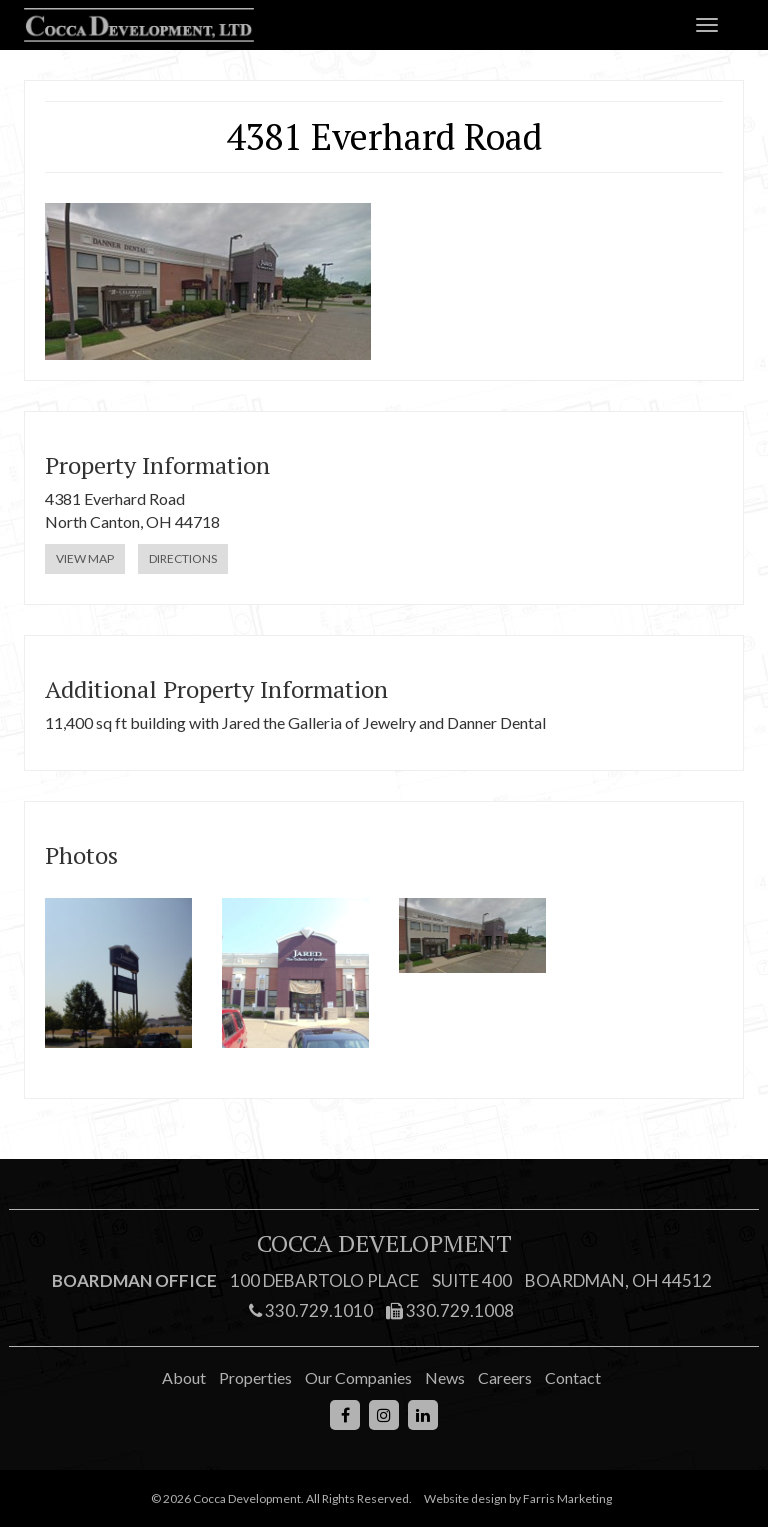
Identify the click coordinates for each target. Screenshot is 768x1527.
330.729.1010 (311, 1310)
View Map (85, 558)
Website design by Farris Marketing (518, 1498)
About (184, 1377)
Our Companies (358, 1377)
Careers (505, 1377)
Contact (573, 1377)
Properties (255, 1377)
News (445, 1377)
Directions (183, 558)
